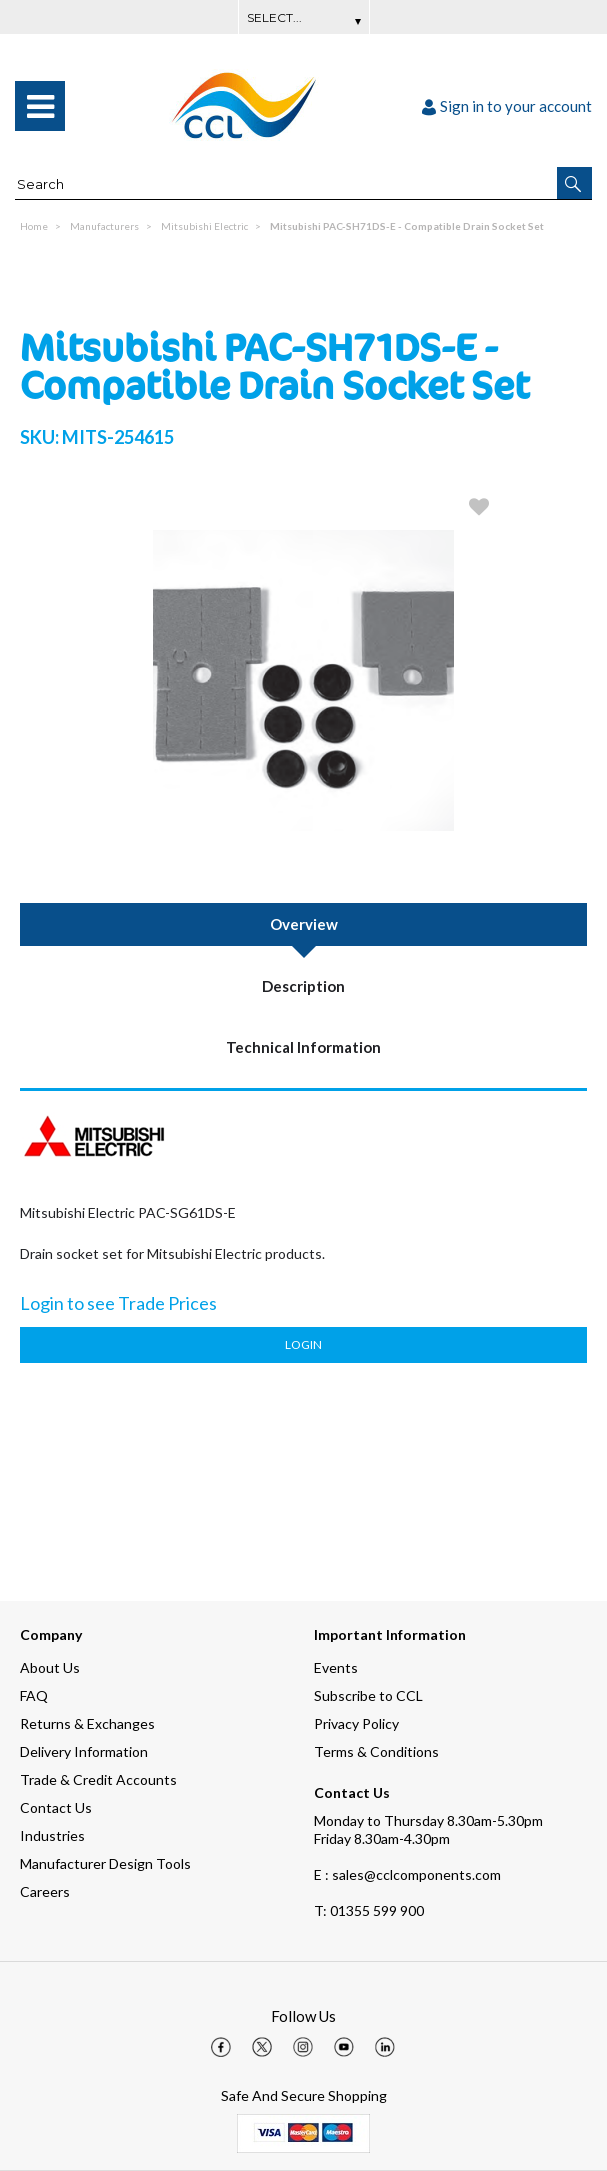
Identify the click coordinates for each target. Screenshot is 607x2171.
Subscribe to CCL (368, 1695)
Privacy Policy (356, 1723)
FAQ (34, 1695)
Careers (45, 1891)
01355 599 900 (369, 1910)
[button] (574, 183)
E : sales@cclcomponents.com (407, 1874)
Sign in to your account (507, 106)
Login (303, 1344)
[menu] (40, 106)
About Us (50, 1667)
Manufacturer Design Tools (105, 1863)
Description (303, 986)
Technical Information (303, 1047)
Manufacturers (104, 226)
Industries (52, 1835)
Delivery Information (84, 1751)
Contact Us (56, 1807)
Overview (304, 924)
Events (336, 1667)
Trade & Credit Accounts (98, 1779)
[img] (221, 2047)
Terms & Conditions (376, 1751)
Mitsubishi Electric (204, 226)
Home (34, 226)
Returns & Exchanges (87, 1723)
